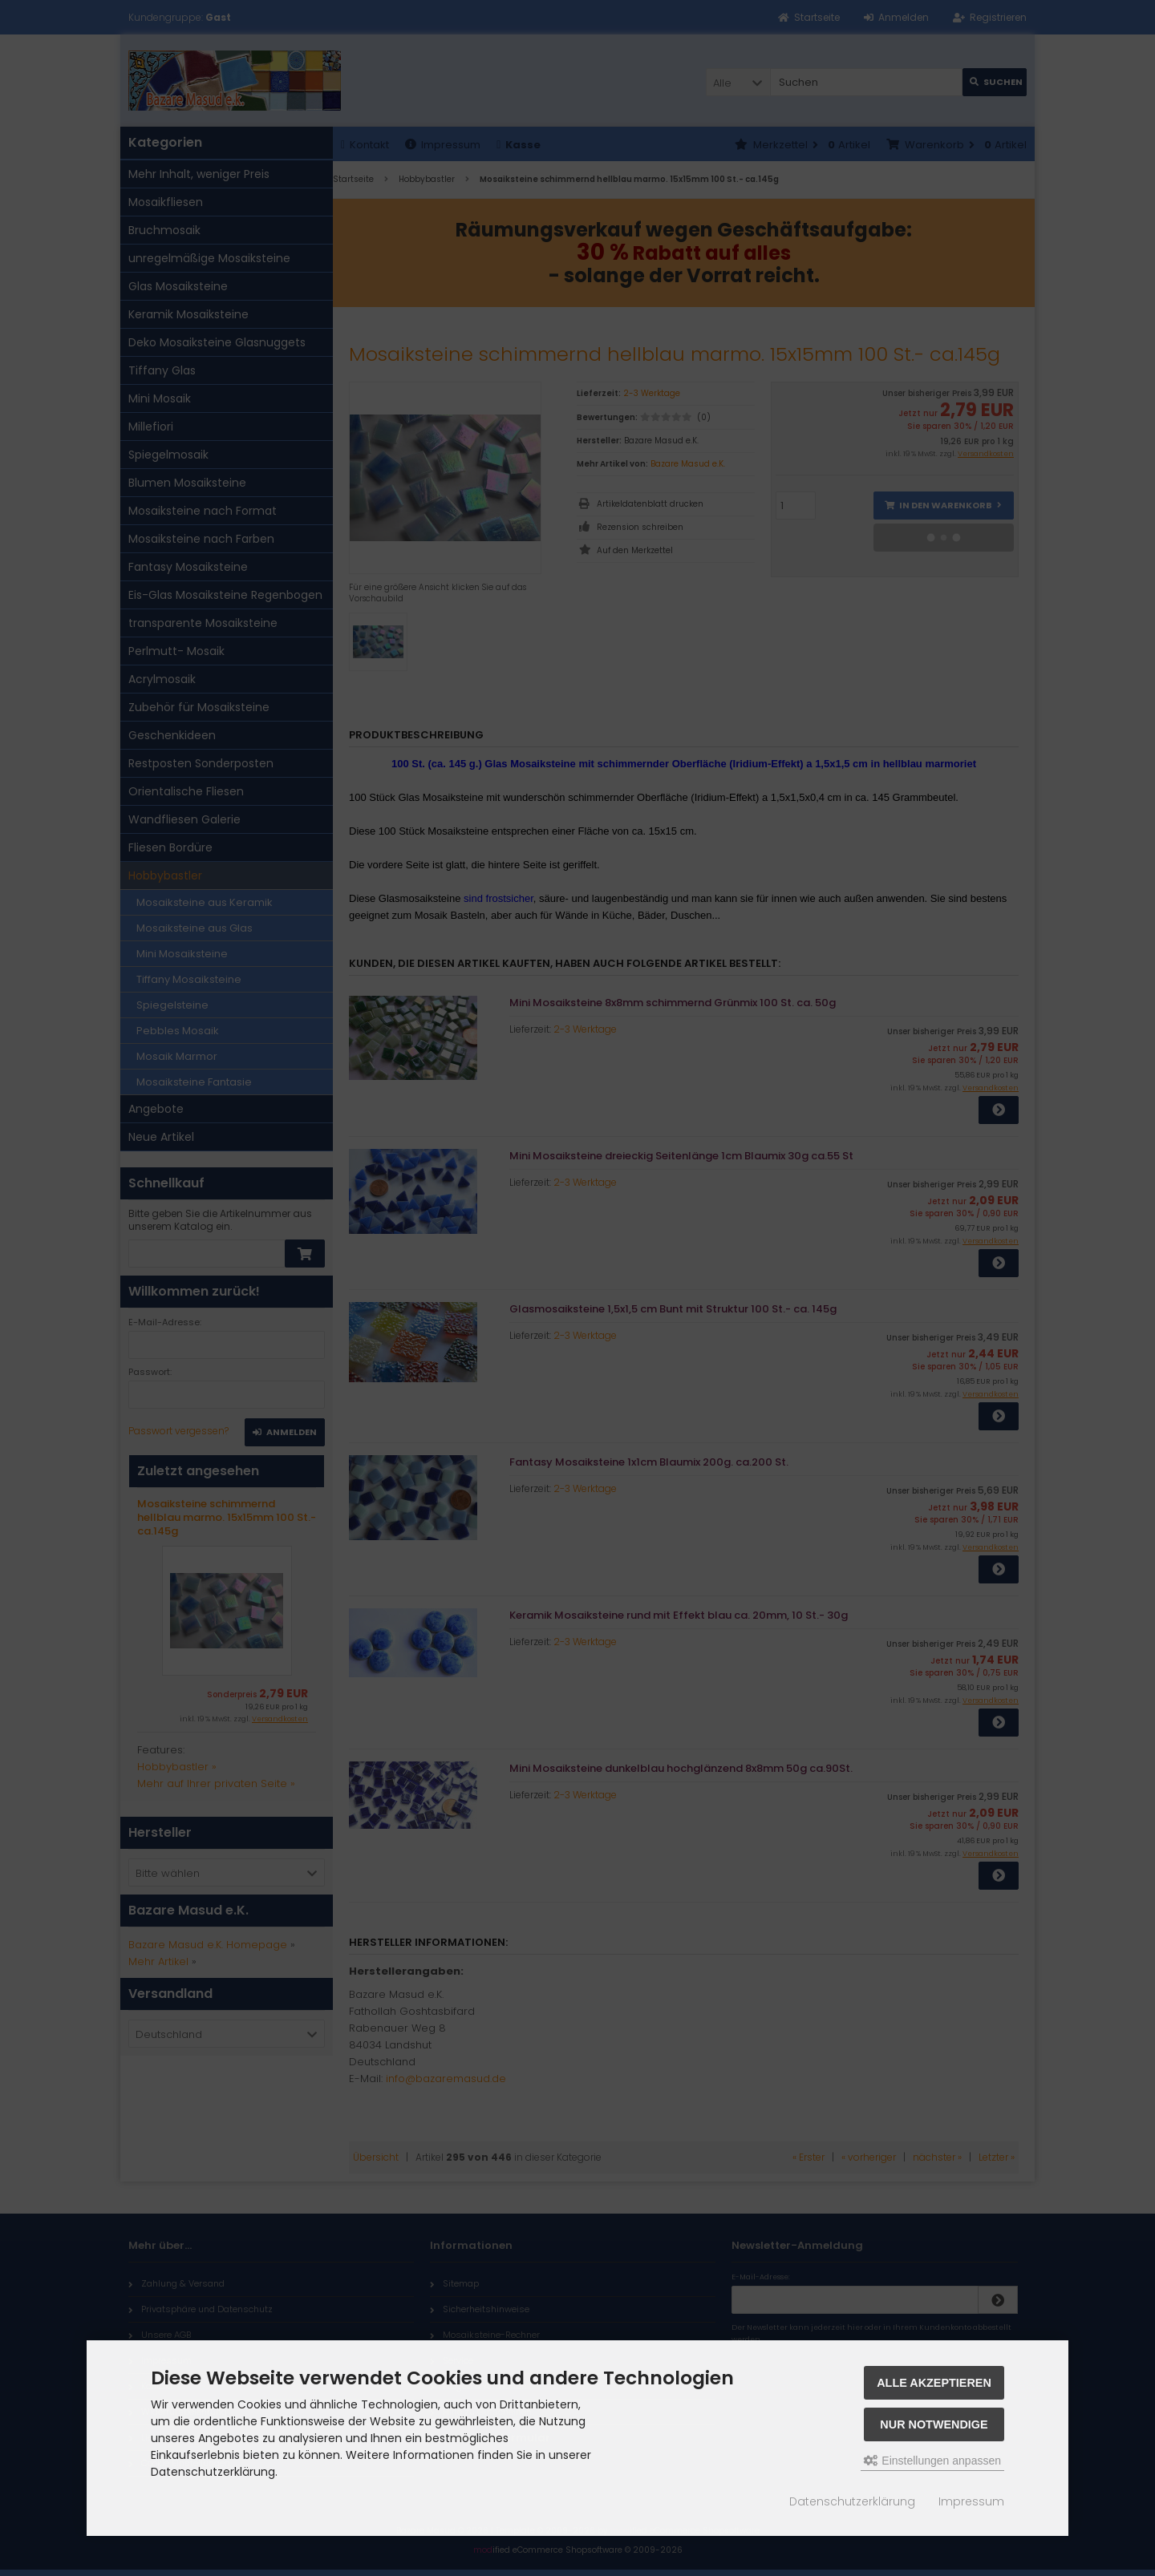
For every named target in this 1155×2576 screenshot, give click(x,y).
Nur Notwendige (933, 2424)
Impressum (971, 2501)
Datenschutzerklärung (852, 2501)
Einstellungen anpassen (932, 2460)
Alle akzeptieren (934, 2382)
